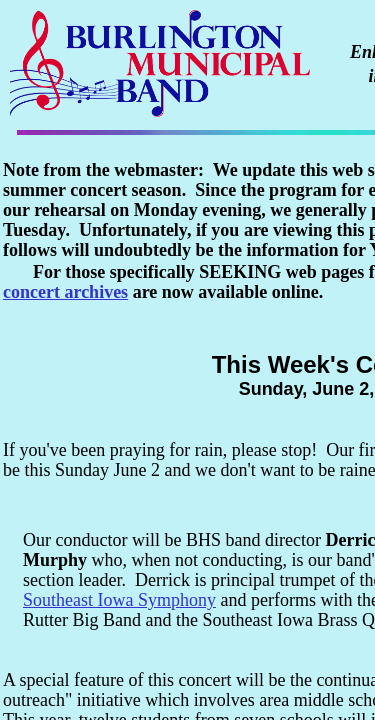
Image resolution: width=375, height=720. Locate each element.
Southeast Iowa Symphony (119, 600)
